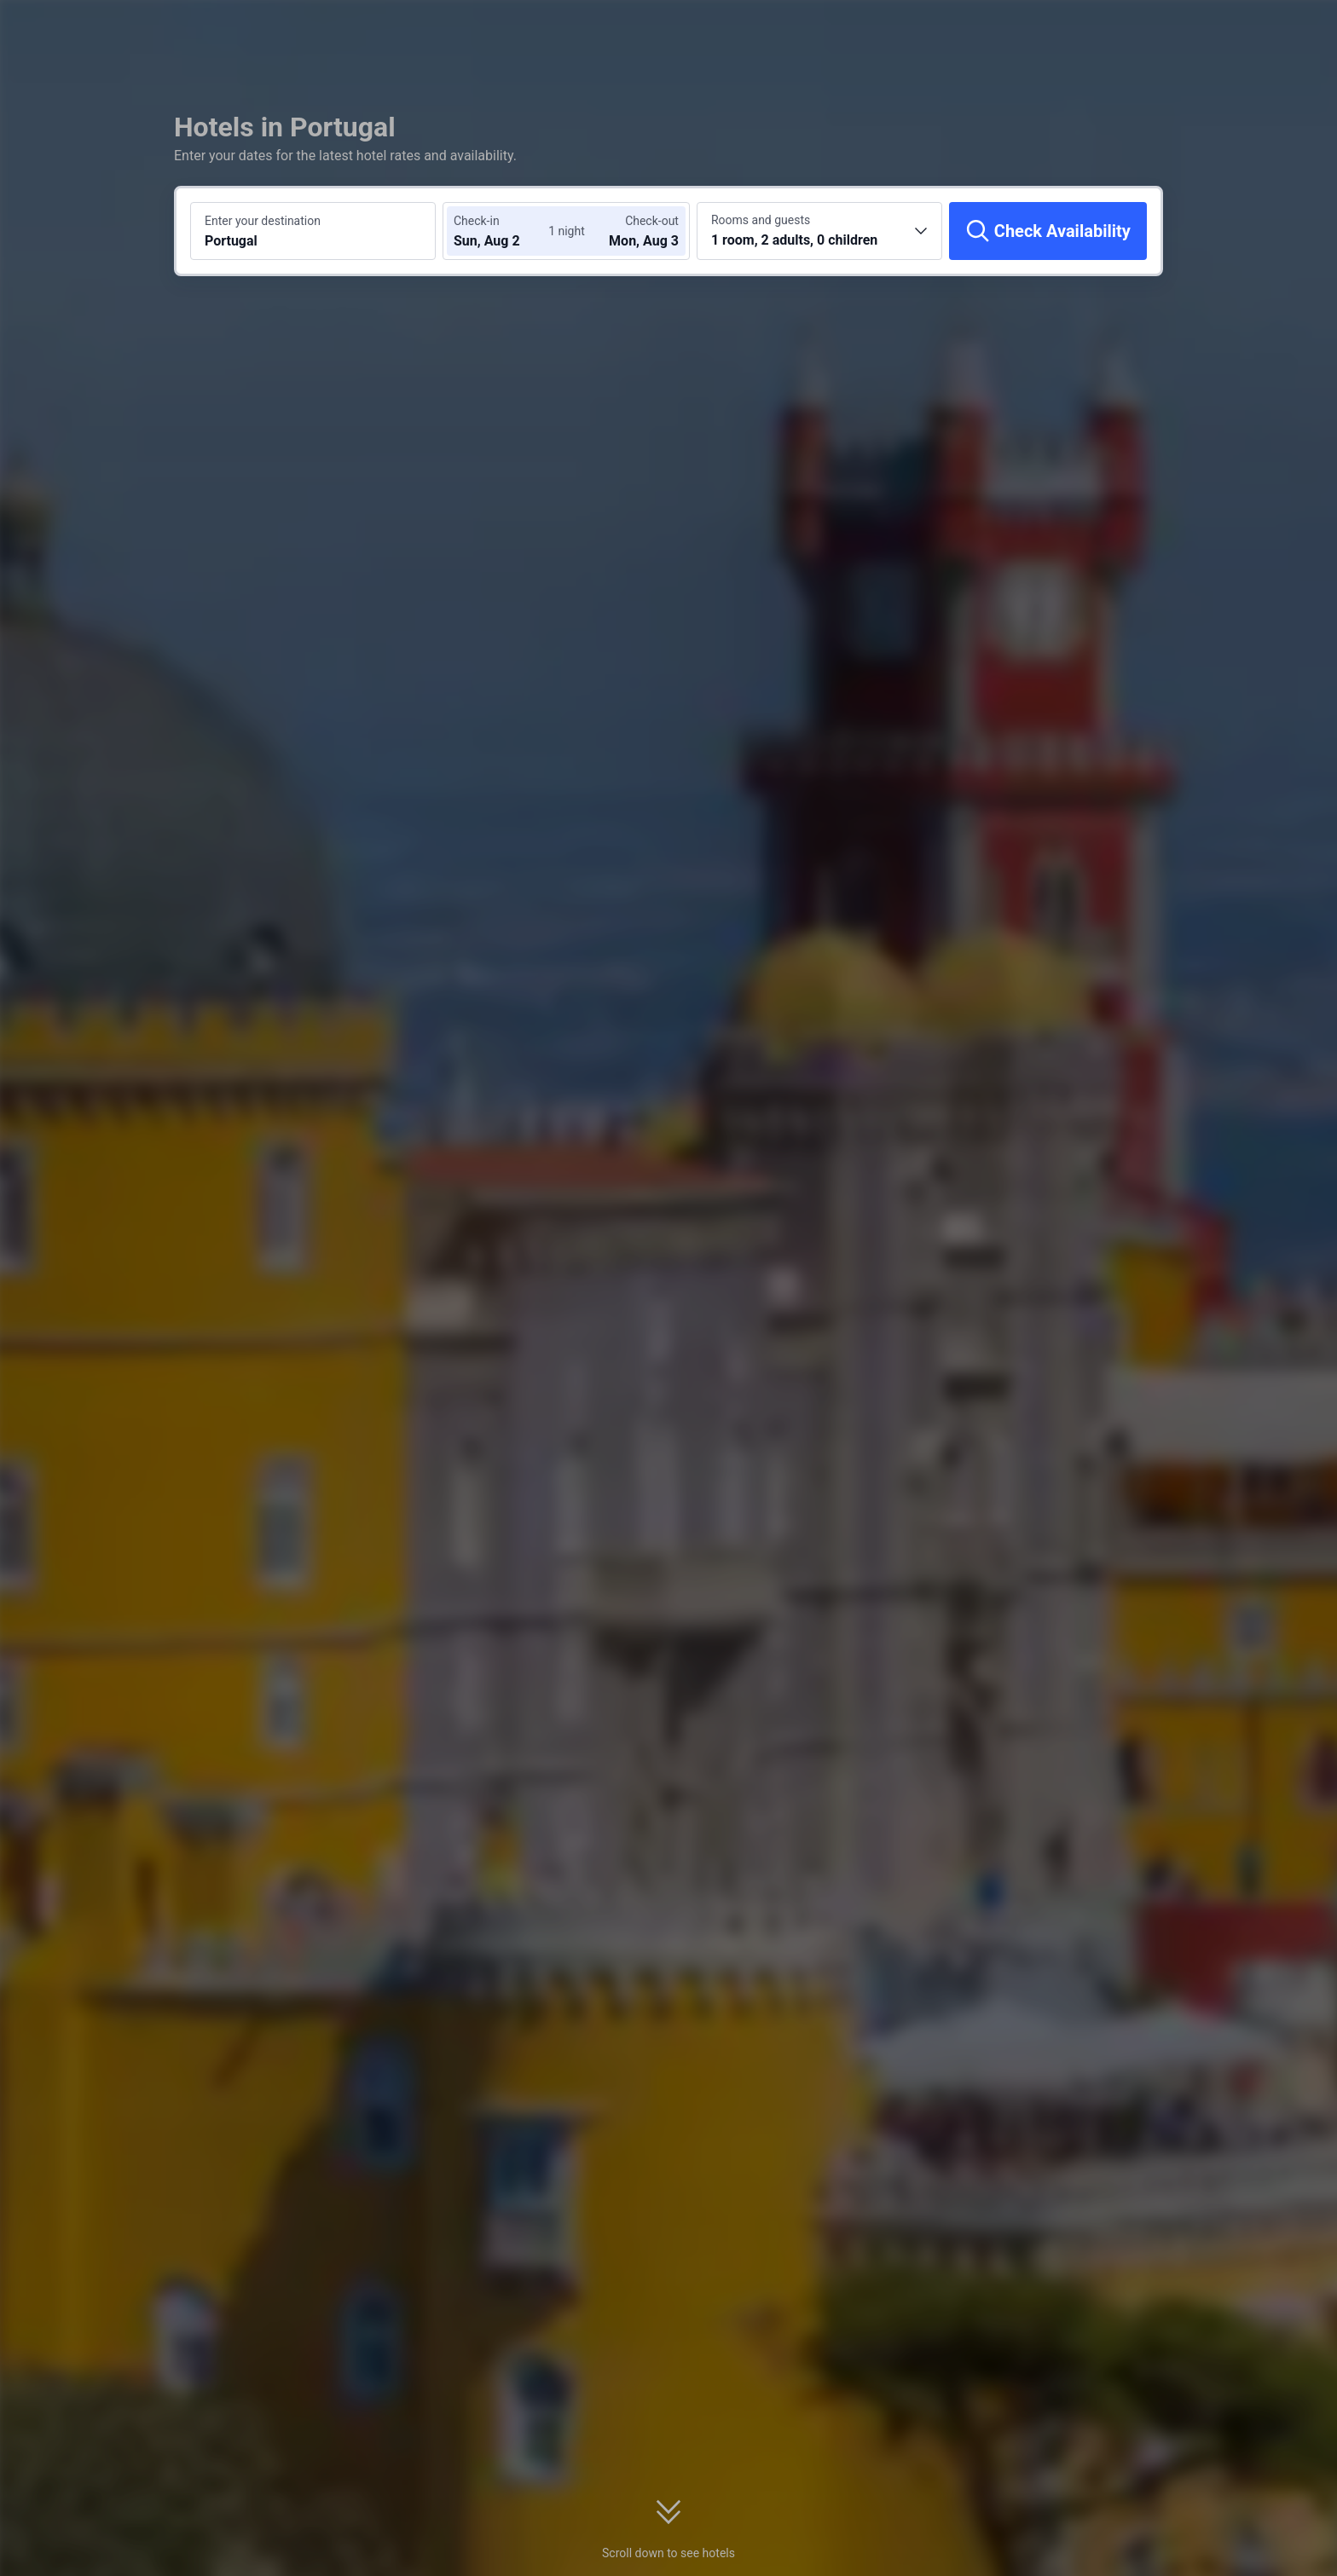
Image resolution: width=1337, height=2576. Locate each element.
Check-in (477, 221)
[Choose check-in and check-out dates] (504, 231)
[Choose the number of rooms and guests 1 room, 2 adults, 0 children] (819, 231)
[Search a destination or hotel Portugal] (313, 231)
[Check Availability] (1048, 231)
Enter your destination (263, 221)
